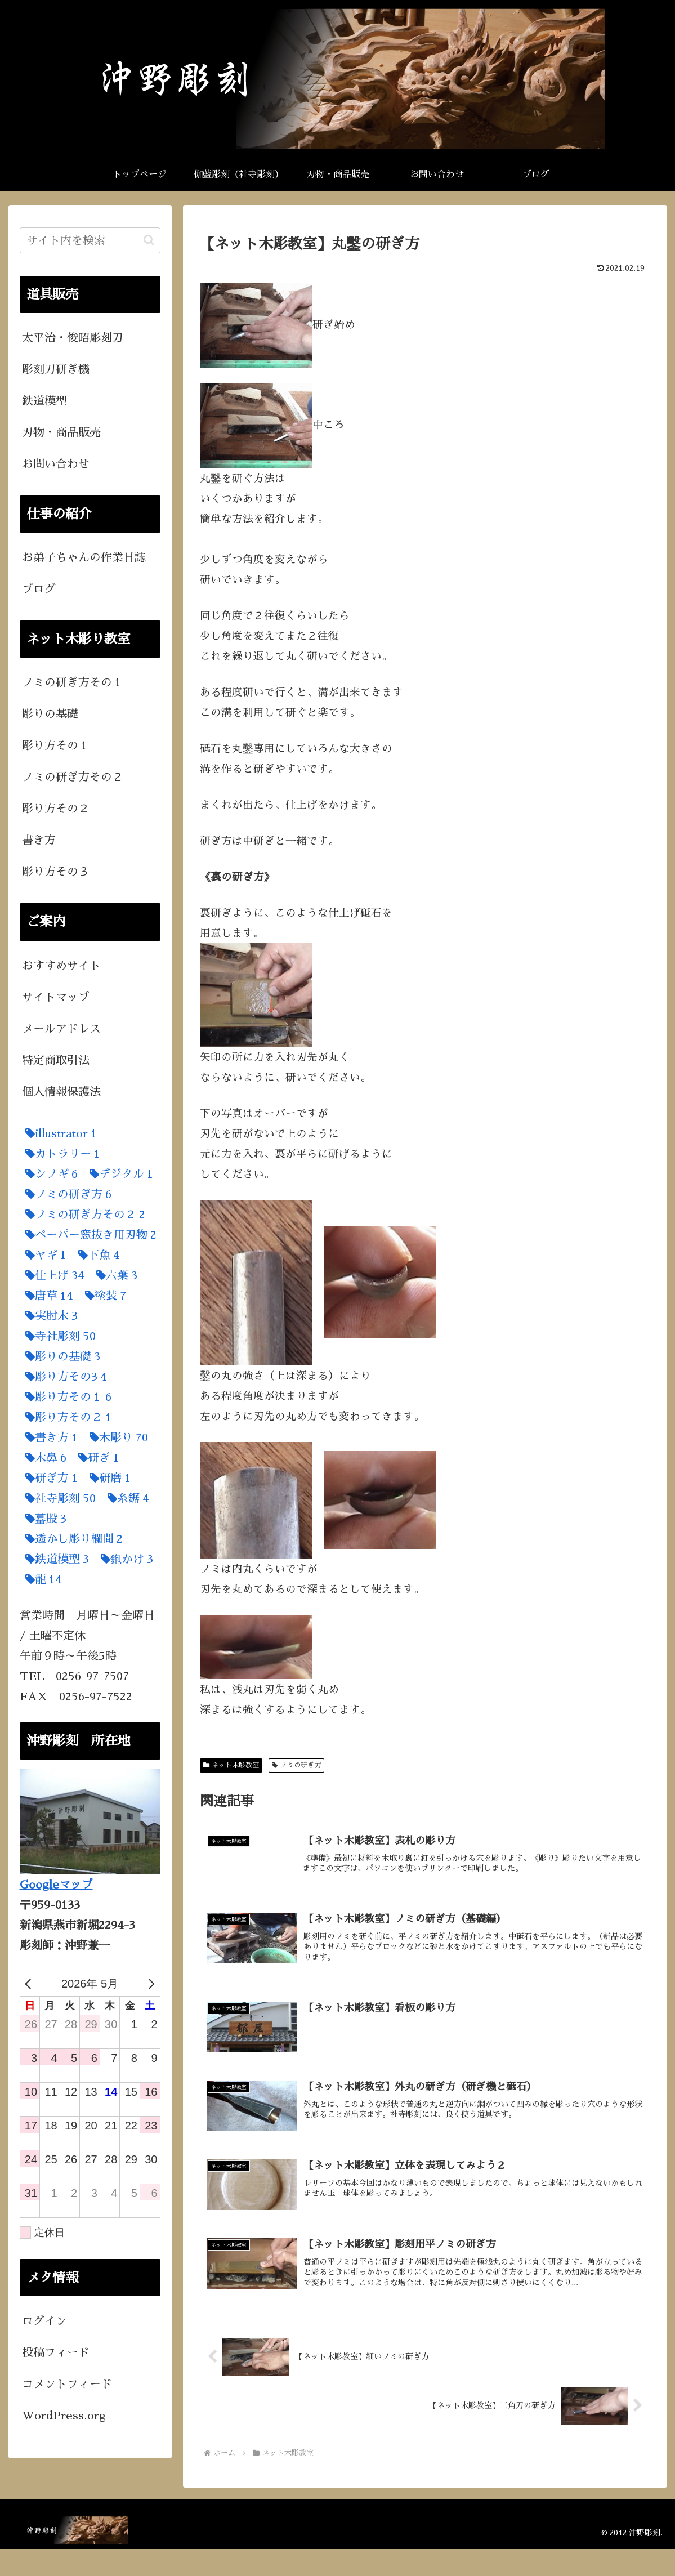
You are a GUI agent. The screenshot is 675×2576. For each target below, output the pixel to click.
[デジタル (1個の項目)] (118, 1174)
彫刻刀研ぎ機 (56, 369)
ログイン (44, 2321)
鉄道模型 (44, 401)
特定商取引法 (56, 1060)
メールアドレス (61, 1028)
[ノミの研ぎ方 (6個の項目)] (65, 1194)
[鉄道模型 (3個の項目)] (54, 1559)
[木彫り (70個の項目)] (116, 1437)
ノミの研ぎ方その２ (72, 777)
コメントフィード (67, 2384)
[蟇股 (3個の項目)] (43, 1518)
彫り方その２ (56, 808)
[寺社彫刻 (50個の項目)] (58, 1336)
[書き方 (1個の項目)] (49, 1437)
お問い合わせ (56, 464)
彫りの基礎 (50, 714)
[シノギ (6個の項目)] (49, 1174)
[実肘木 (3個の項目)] (49, 1316)
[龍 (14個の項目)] (41, 1579)
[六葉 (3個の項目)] (114, 1275)
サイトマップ (56, 997)
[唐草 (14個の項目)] (46, 1295)
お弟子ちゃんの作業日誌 (84, 557)
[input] (90, 240)
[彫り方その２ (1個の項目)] (65, 1417)
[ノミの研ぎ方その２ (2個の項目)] (82, 1214)
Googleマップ (56, 1884)
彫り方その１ (56, 745)
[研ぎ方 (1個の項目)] (49, 1478)
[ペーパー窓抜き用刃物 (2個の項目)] (88, 1235)
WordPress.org (64, 2415)
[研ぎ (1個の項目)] (96, 1458)
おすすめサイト (61, 965)
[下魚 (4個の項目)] (96, 1255)
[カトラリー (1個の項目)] (60, 1154)
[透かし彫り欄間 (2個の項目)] (71, 1539)
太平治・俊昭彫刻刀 (72, 337)
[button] (149, 240)
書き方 (39, 840)
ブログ (39, 589)
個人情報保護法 (61, 1091)
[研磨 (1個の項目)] (107, 1478)
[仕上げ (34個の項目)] (52, 1275)
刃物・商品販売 (61, 432)
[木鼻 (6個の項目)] (43, 1458)
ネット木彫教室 (231, 1765)
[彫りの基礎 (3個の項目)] (60, 1356)
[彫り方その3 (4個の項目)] (63, 1377)
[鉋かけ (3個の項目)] (124, 1559)
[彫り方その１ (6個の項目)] (65, 1397)
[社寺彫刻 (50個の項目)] (58, 1498)
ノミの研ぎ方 (296, 1765)
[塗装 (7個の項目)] (102, 1295)
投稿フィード (56, 2352)
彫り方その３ (56, 871)
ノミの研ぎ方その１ (72, 682)
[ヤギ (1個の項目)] (43, 1255)
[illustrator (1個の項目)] (58, 1133)
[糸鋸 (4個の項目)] (125, 1498)
